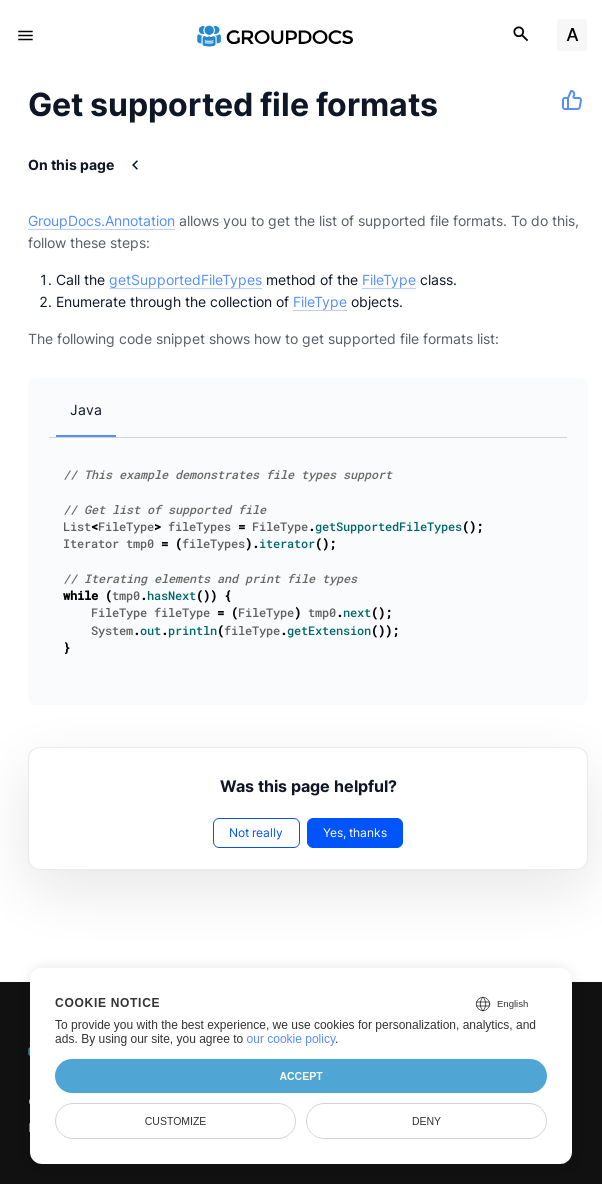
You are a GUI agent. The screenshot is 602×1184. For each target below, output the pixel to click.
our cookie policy (291, 1039)
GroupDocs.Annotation (101, 220)
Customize (176, 1121)
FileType (389, 279)
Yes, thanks (355, 832)
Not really (256, 832)
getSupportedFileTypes (185, 279)
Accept (300, 1076)
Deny (426, 1121)
